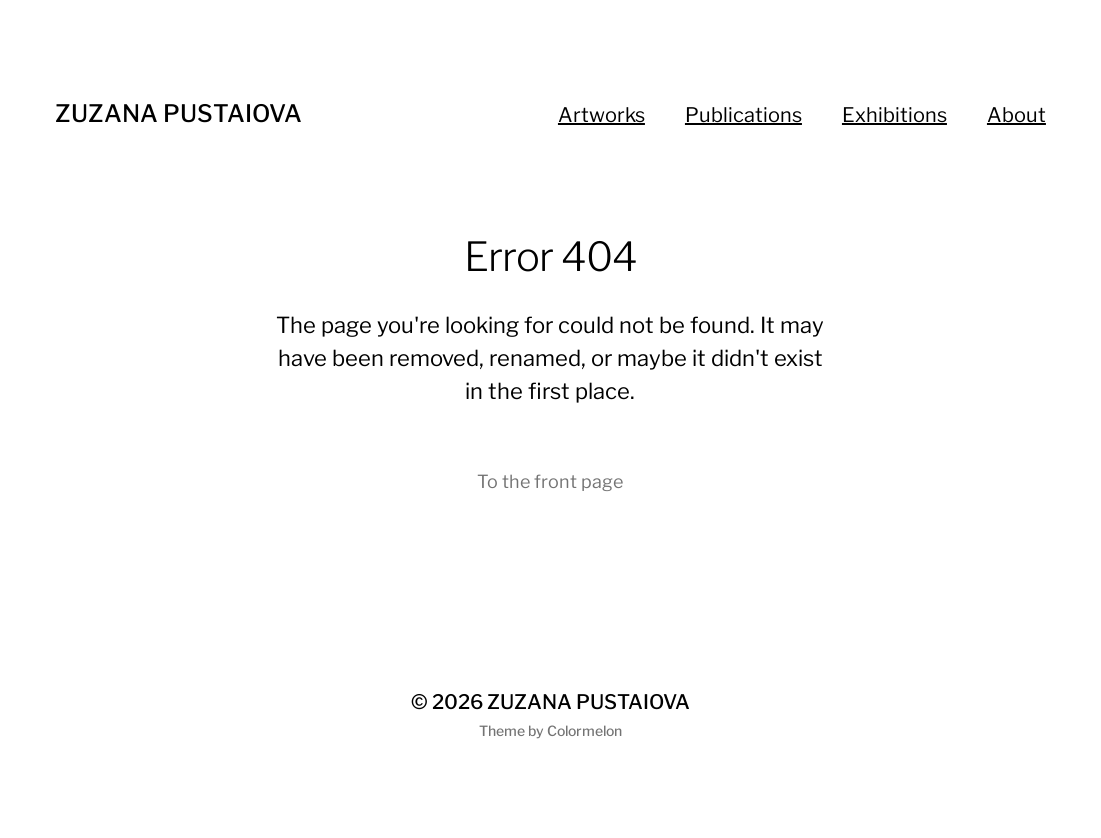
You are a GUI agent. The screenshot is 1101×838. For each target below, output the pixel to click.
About (1016, 115)
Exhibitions (894, 115)
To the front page (550, 481)
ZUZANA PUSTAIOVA (178, 113)
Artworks (601, 115)
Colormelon (584, 730)
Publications (743, 115)
